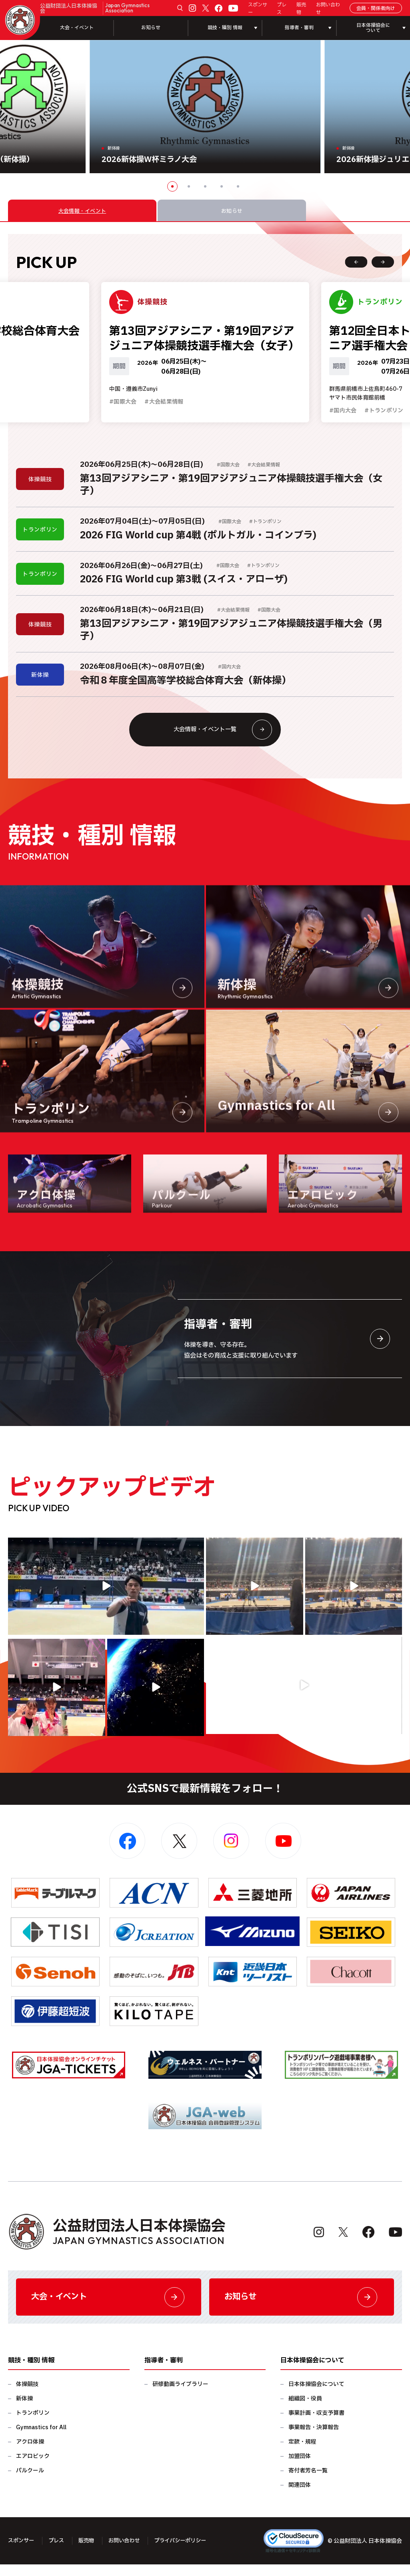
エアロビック (33, 2468)
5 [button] (238, 186)
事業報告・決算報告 (313, 2439)
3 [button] (205, 186)
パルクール (30, 2482)
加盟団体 (299, 2468)
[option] (205, 106)
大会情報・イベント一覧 (220, 737)
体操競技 (27, 2396)
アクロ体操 (30, 2453)
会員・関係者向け (375, 8)
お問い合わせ (328, 8)
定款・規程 (302, 2453)
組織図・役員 (305, 2410)
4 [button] (221, 186)
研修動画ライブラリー (180, 2396)
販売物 (301, 8)
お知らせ (150, 27)
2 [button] (189, 186)
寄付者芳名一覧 (308, 2482)
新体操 (24, 2410)
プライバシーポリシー (189, 2552)
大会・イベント (77, 27)
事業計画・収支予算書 (316, 2424)
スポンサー (257, 8)
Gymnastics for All (41, 2439)
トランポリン (33, 2424)
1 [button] (172, 186)
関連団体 (299, 2496)
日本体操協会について (316, 2396)
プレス (281, 8)
